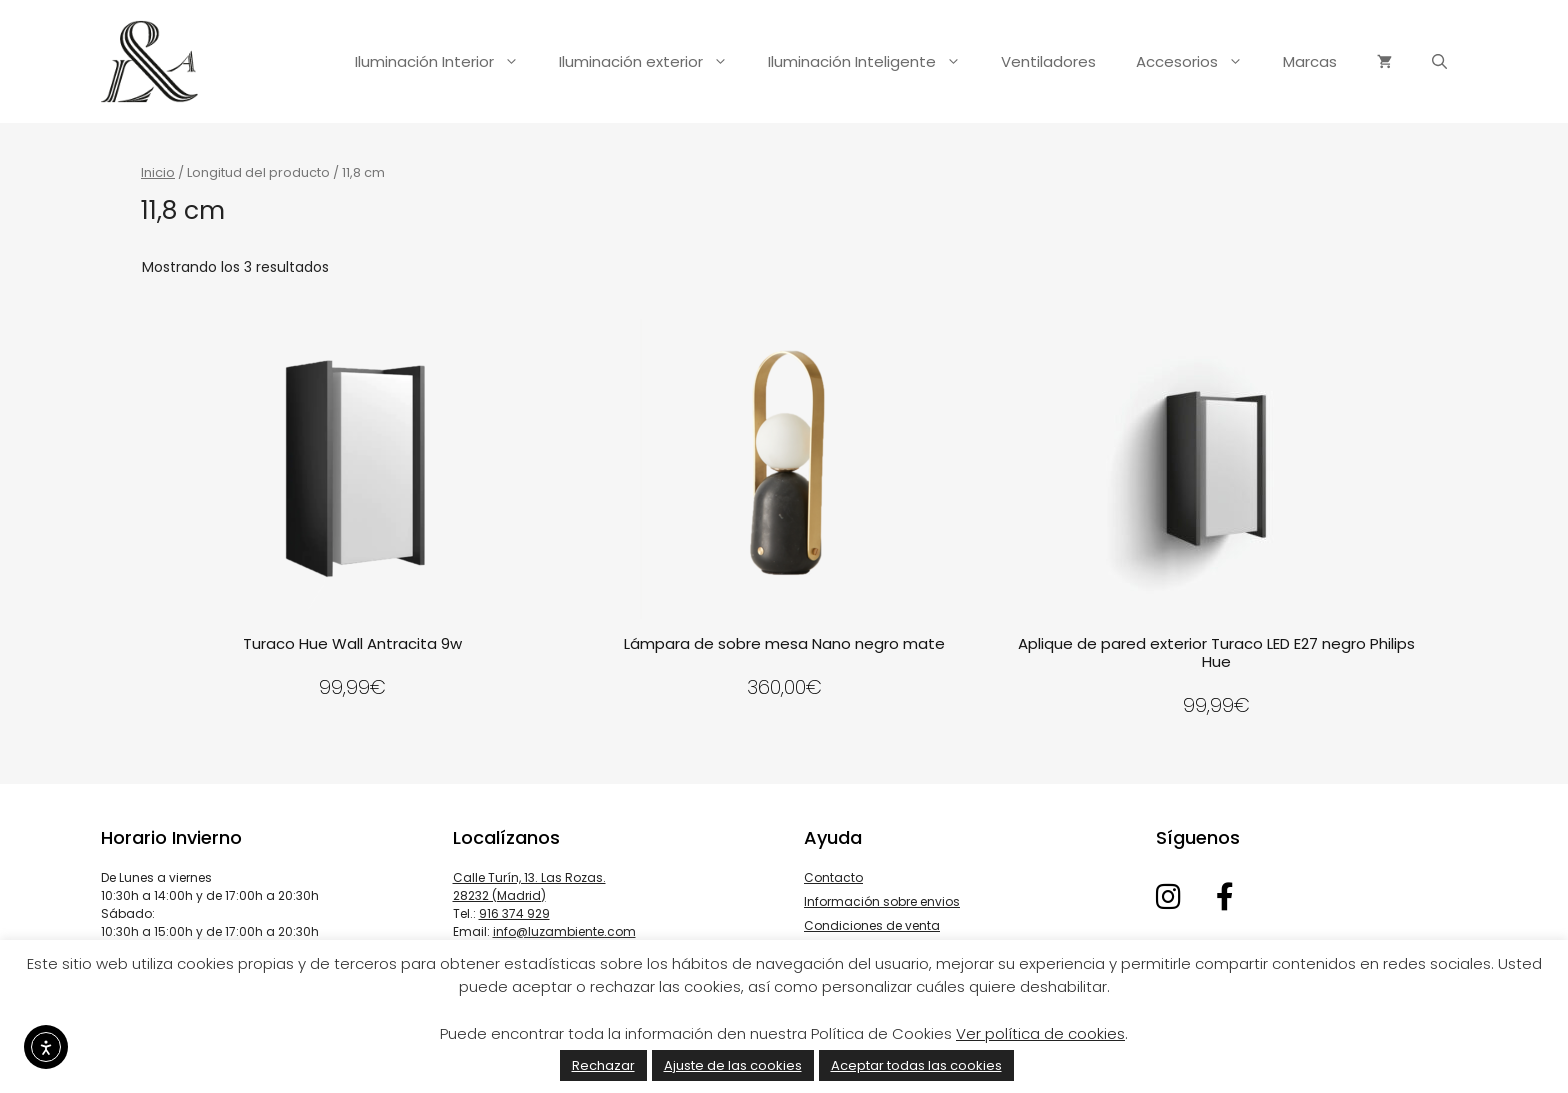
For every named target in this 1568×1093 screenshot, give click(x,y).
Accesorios (1199, 62)
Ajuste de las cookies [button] (733, 1065)
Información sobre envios (882, 901)
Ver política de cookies (1040, 1033)
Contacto (833, 877)
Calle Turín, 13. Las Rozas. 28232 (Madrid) (529, 886)
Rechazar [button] (603, 1065)
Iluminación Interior (447, 62)
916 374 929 (514, 913)
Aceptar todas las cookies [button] (916, 1065)
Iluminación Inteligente (874, 62)
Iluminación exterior (653, 62)
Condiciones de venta (872, 925)
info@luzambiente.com (564, 931)
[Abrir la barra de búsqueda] (1439, 62)
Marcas (1310, 61)
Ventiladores (1048, 61)
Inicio (158, 172)
